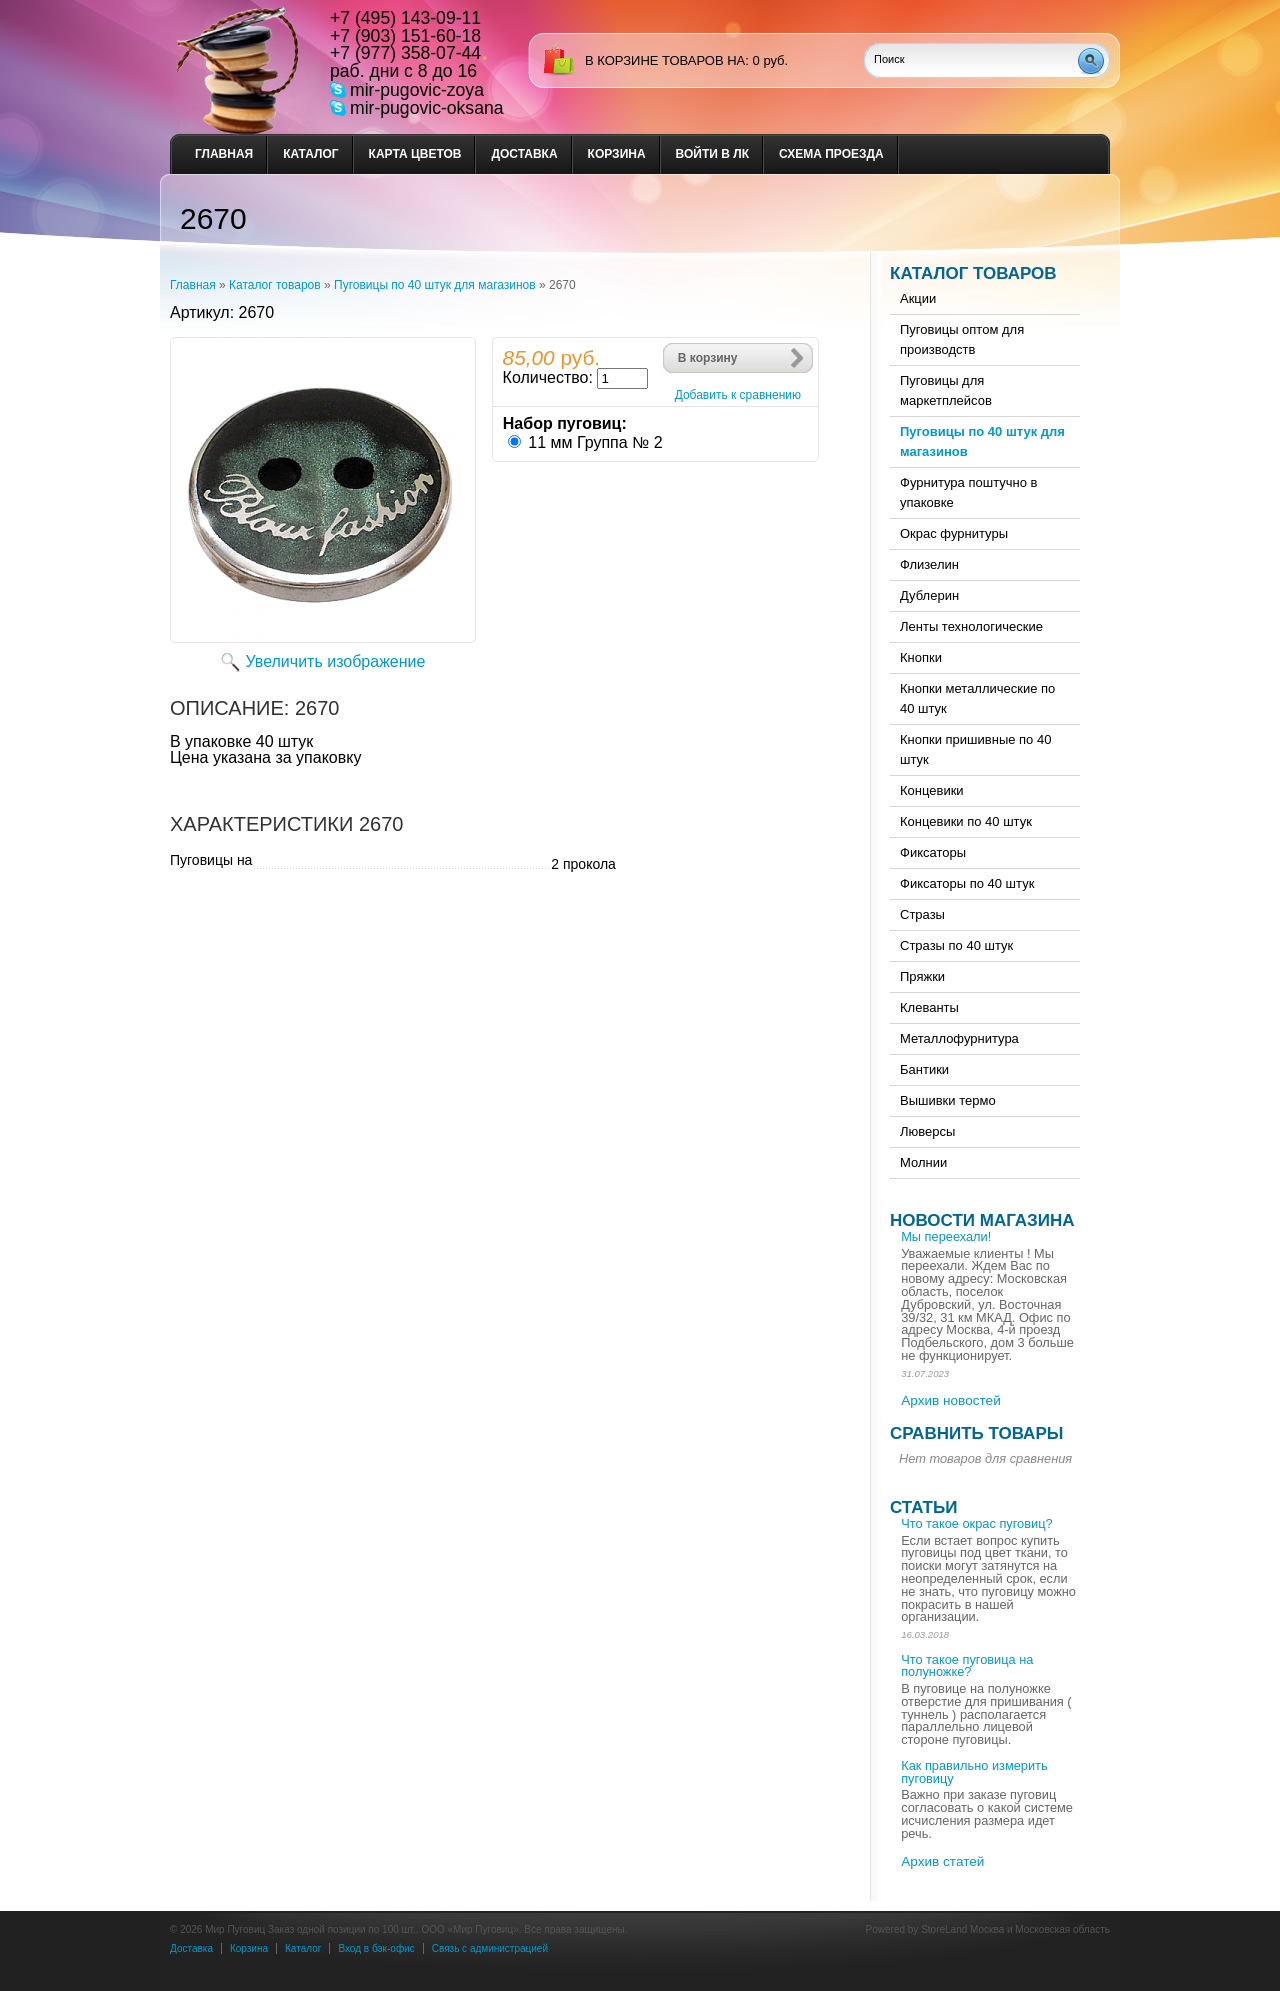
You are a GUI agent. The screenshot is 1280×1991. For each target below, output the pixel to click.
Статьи (923, 1507)
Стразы (922, 914)
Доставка (524, 154)
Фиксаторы (933, 852)
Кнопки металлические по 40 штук (977, 698)
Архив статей (942, 1861)
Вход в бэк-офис (376, 1948)
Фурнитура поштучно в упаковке (968, 492)
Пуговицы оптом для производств (962, 339)
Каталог (310, 154)
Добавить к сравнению (738, 395)
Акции (918, 298)
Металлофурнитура (959, 1038)
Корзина (617, 154)
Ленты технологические (971, 626)
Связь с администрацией (490, 1948)
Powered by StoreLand (917, 1929)
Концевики (932, 790)
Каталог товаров (275, 285)
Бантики (924, 1069)
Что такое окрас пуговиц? (976, 1523)
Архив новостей (951, 1400)
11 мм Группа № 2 (595, 442)
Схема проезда (831, 154)
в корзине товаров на (665, 60)
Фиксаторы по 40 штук (967, 883)
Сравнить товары (976, 1433)
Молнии (923, 1162)
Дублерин (929, 595)
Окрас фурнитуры (954, 533)
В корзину (708, 358)
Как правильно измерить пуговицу (974, 1772)
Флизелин (929, 564)
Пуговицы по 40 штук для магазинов (435, 285)
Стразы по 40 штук (956, 945)
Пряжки (922, 976)
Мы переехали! (946, 1236)
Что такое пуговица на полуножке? (967, 1666)
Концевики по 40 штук (966, 821)
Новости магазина (982, 1220)
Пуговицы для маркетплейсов (946, 390)
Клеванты (929, 1007)
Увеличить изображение (336, 661)
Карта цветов (415, 154)
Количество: (548, 377)
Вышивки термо (948, 1100)
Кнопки (921, 657)
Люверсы (927, 1131)
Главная (224, 154)
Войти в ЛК (712, 154)
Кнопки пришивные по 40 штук (975, 749)
